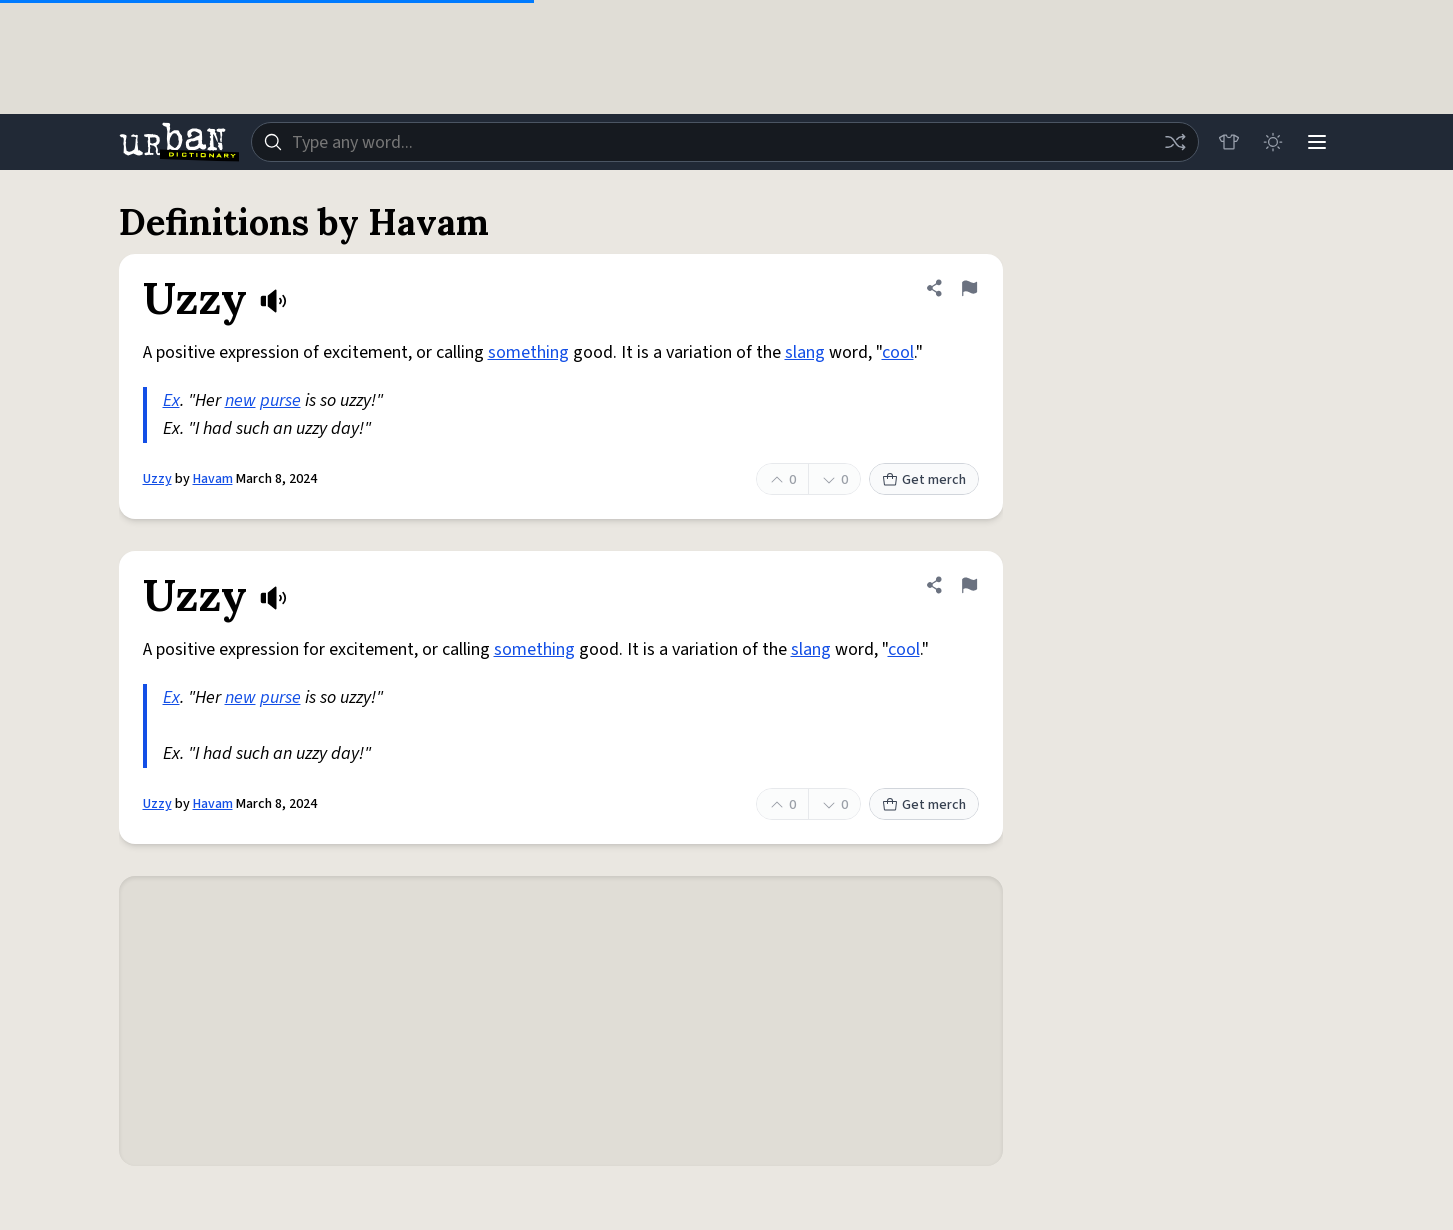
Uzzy (157, 479)
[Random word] (1175, 142)
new (240, 400)
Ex (171, 400)
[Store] (1229, 142)
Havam (213, 479)
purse (280, 400)
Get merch (924, 480)
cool (898, 352)
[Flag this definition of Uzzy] (969, 288)
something (528, 352)
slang (805, 352)
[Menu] (1317, 142)
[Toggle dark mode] (1273, 142)
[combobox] (725, 142)
